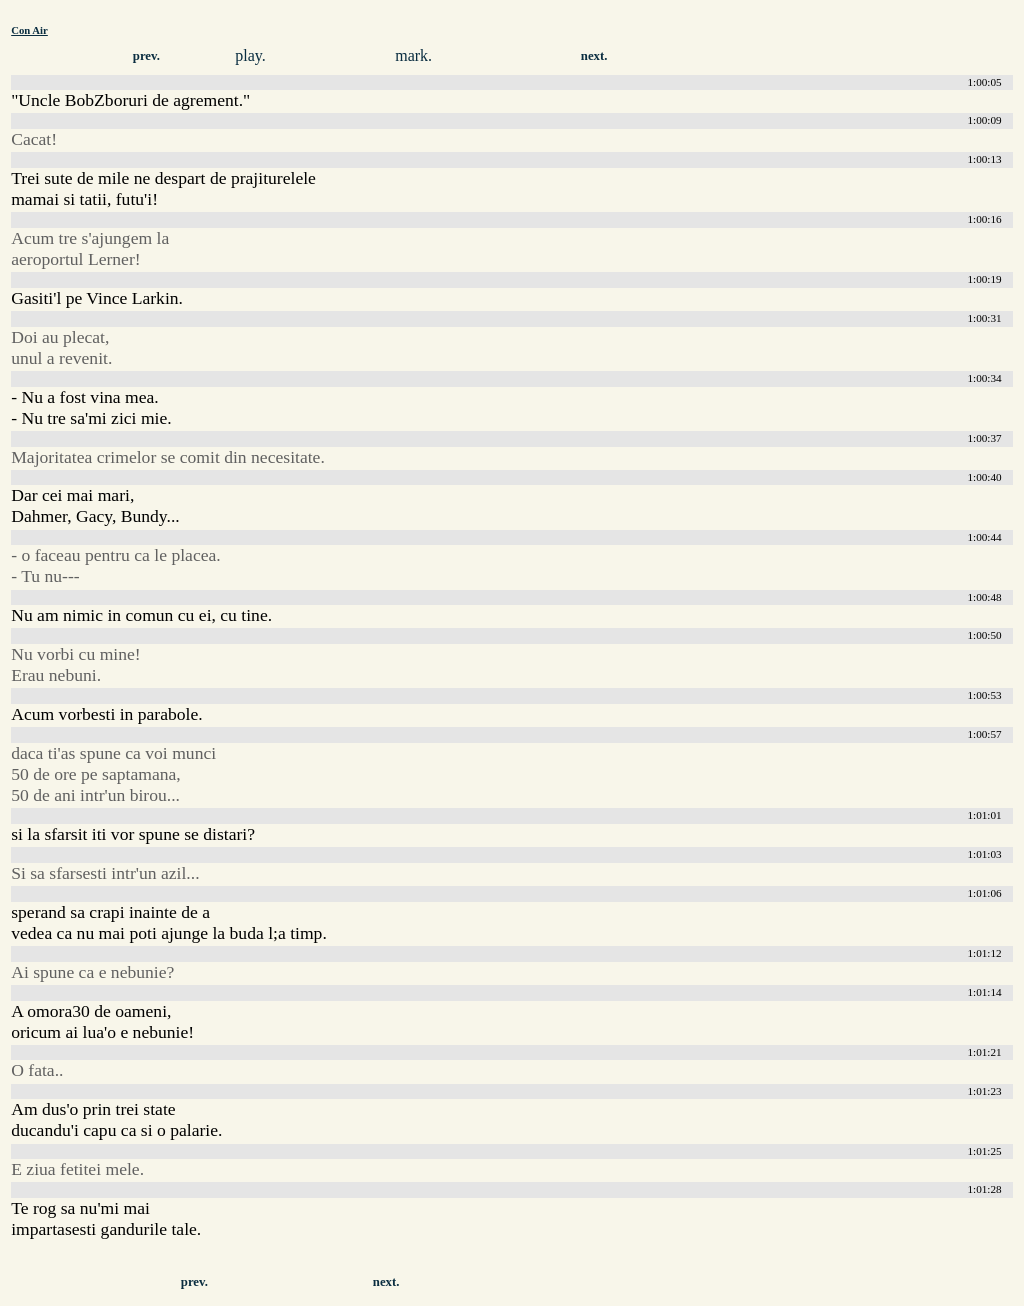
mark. (413, 55)
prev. (146, 56)
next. (594, 56)
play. (250, 55)
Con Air (29, 30)
